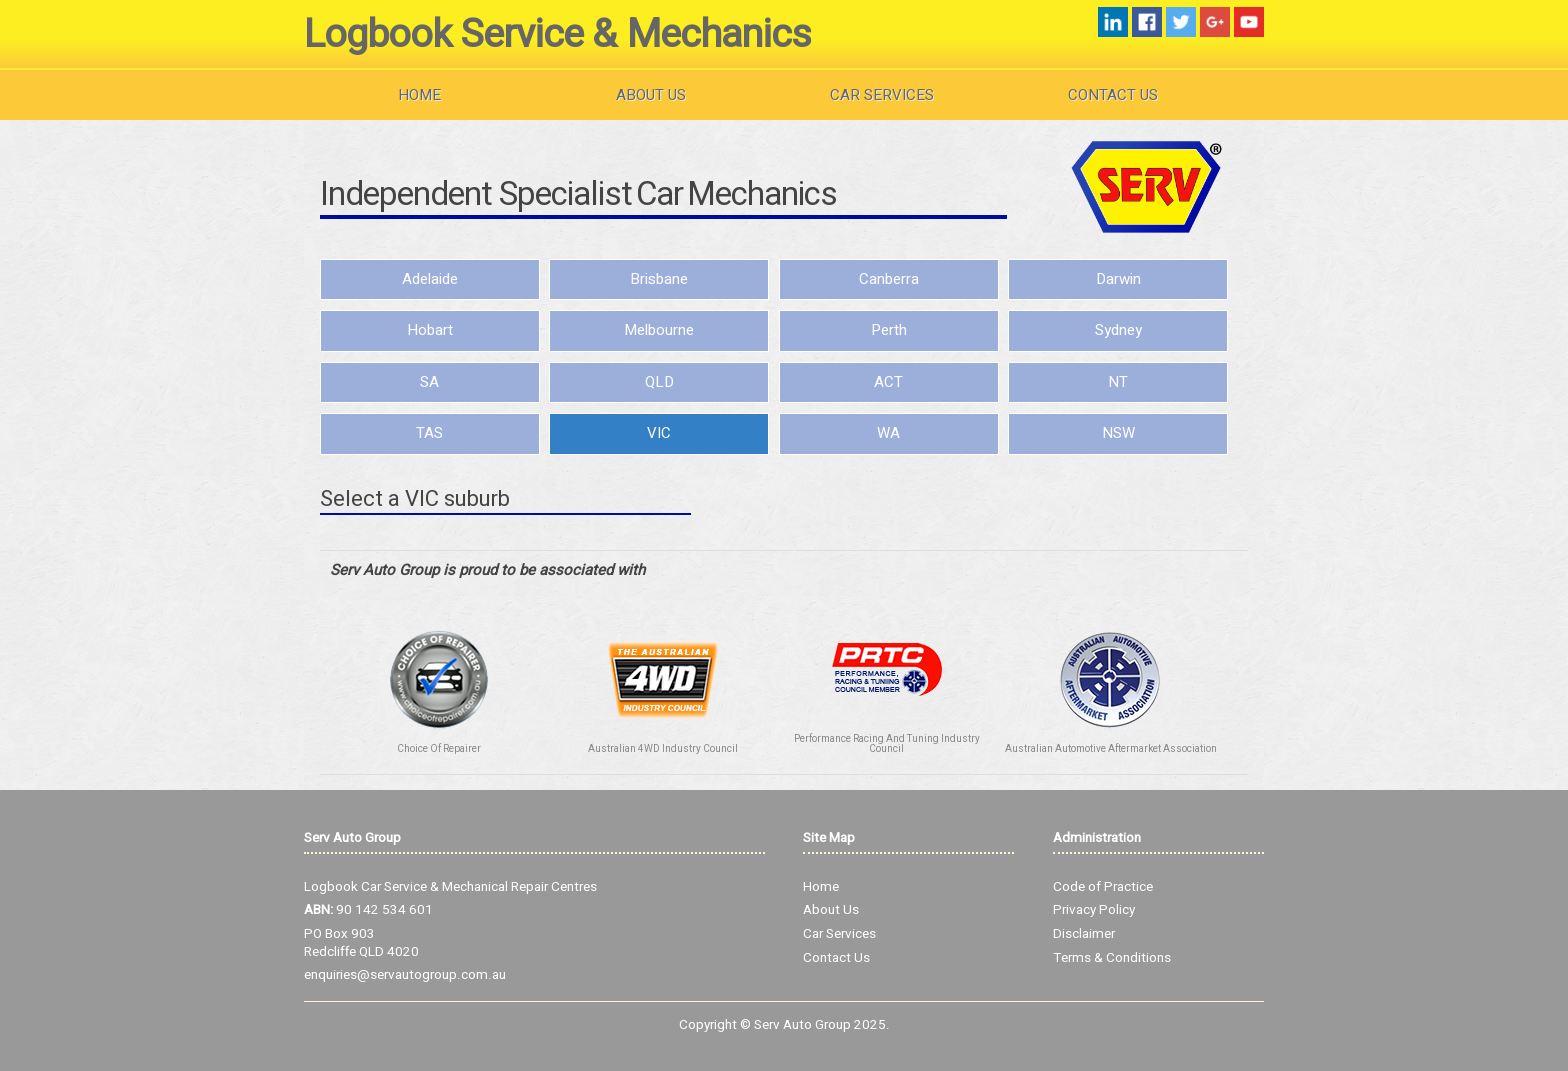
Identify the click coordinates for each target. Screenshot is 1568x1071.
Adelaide (430, 279)
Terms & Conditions (1112, 958)
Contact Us (1113, 95)
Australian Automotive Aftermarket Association (1111, 749)
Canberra (889, 279)
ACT (888, 382)
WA (888, 433)
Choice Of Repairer (439, 749)
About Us (651, 95)
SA (429, 382)
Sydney (1118, 330)
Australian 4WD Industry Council (663, 749)
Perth (889, 330)
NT (1118, 382)
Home (419, 95)
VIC (659, 433)
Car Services (882, 95)
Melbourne (659, 330)
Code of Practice (1103, 887)
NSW (1118, 433)
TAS (429, 433)
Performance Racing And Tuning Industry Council (887, 744)
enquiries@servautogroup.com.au (405, 975)
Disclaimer (1084, 934)
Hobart (430, 330)
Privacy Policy (1094, 910)
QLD (659, 382)
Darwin (1118, 279)
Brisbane (659, 279)
